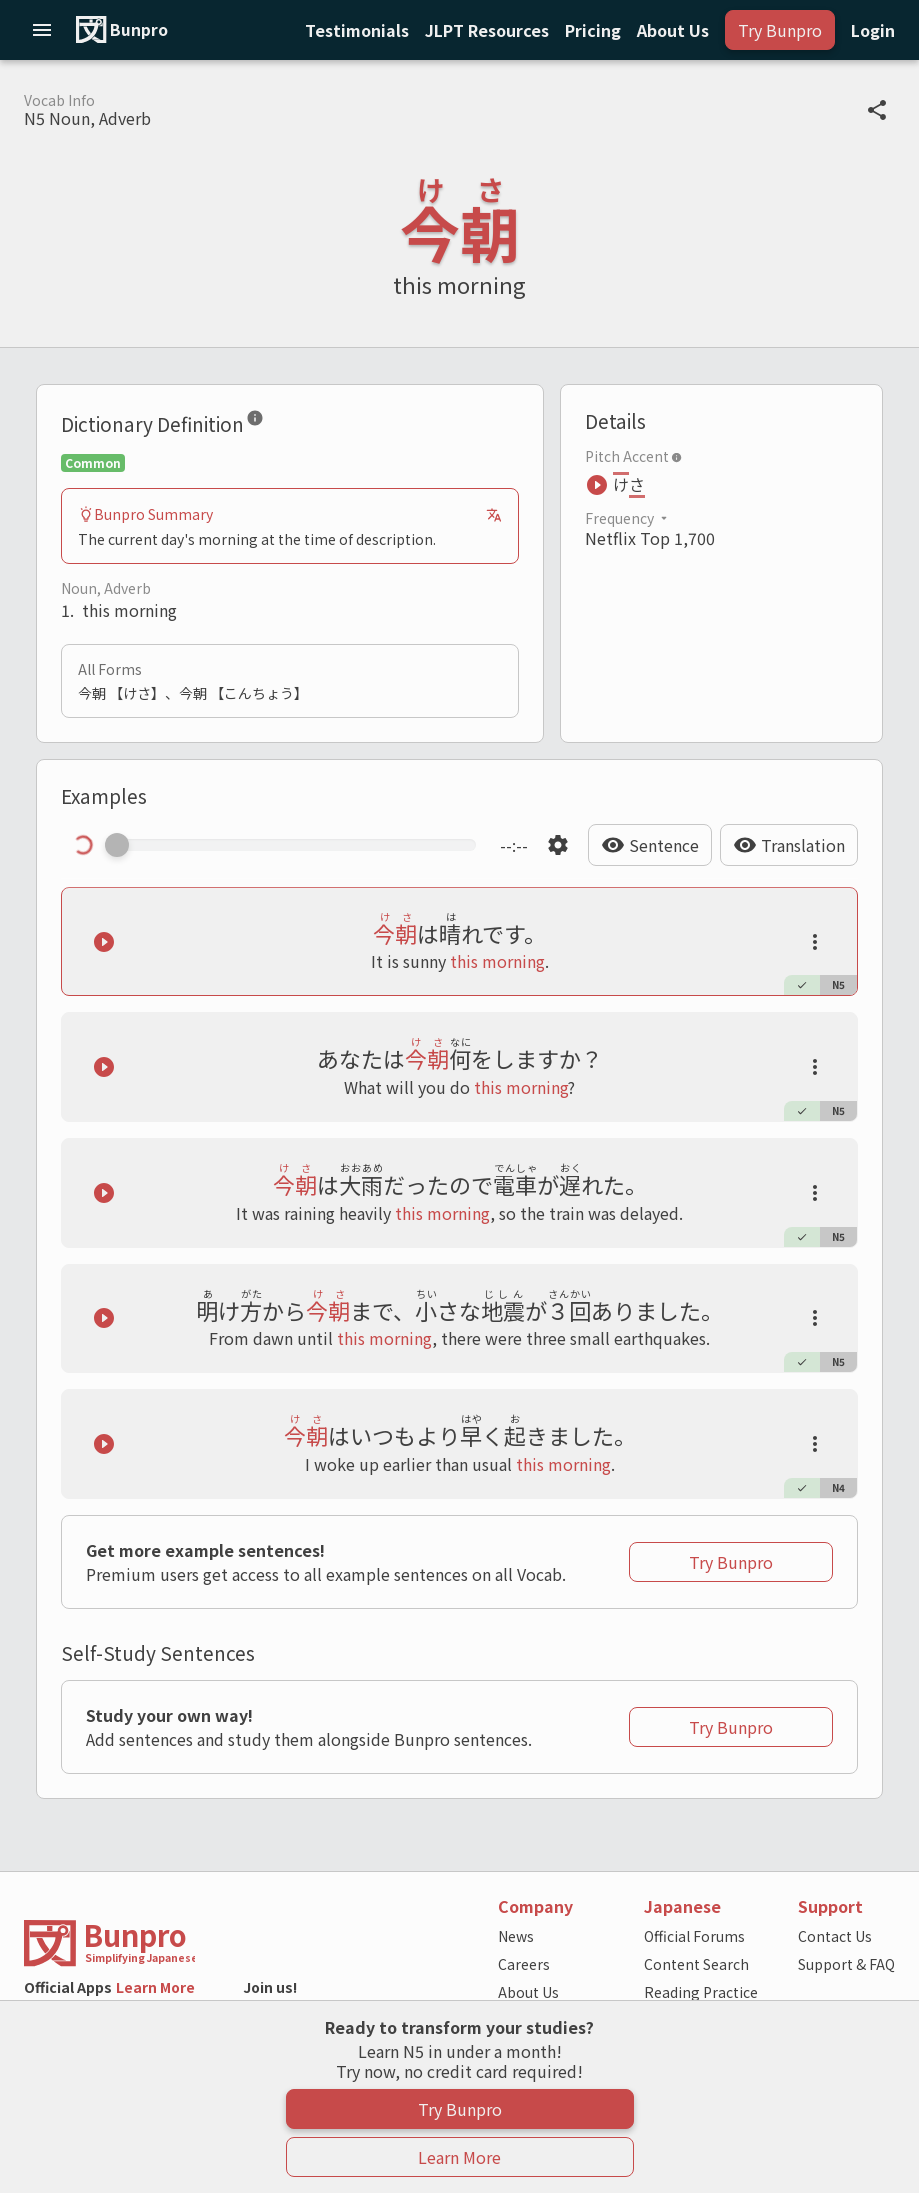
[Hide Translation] (789, 845)
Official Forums (694, 1936)
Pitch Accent (633, 456)
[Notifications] (487, 30)
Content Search (696, 1964)
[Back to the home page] (236, 1943)
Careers (524, 1964)
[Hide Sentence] (650, 845)
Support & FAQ (846, 1964)
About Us (528, 1992)
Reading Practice (701, 1992)
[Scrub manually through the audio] (296, 845)
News (516, 1936)
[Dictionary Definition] (255, 422)
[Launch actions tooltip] (815, 942)
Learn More (155, 1987)
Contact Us (835, 1936)
